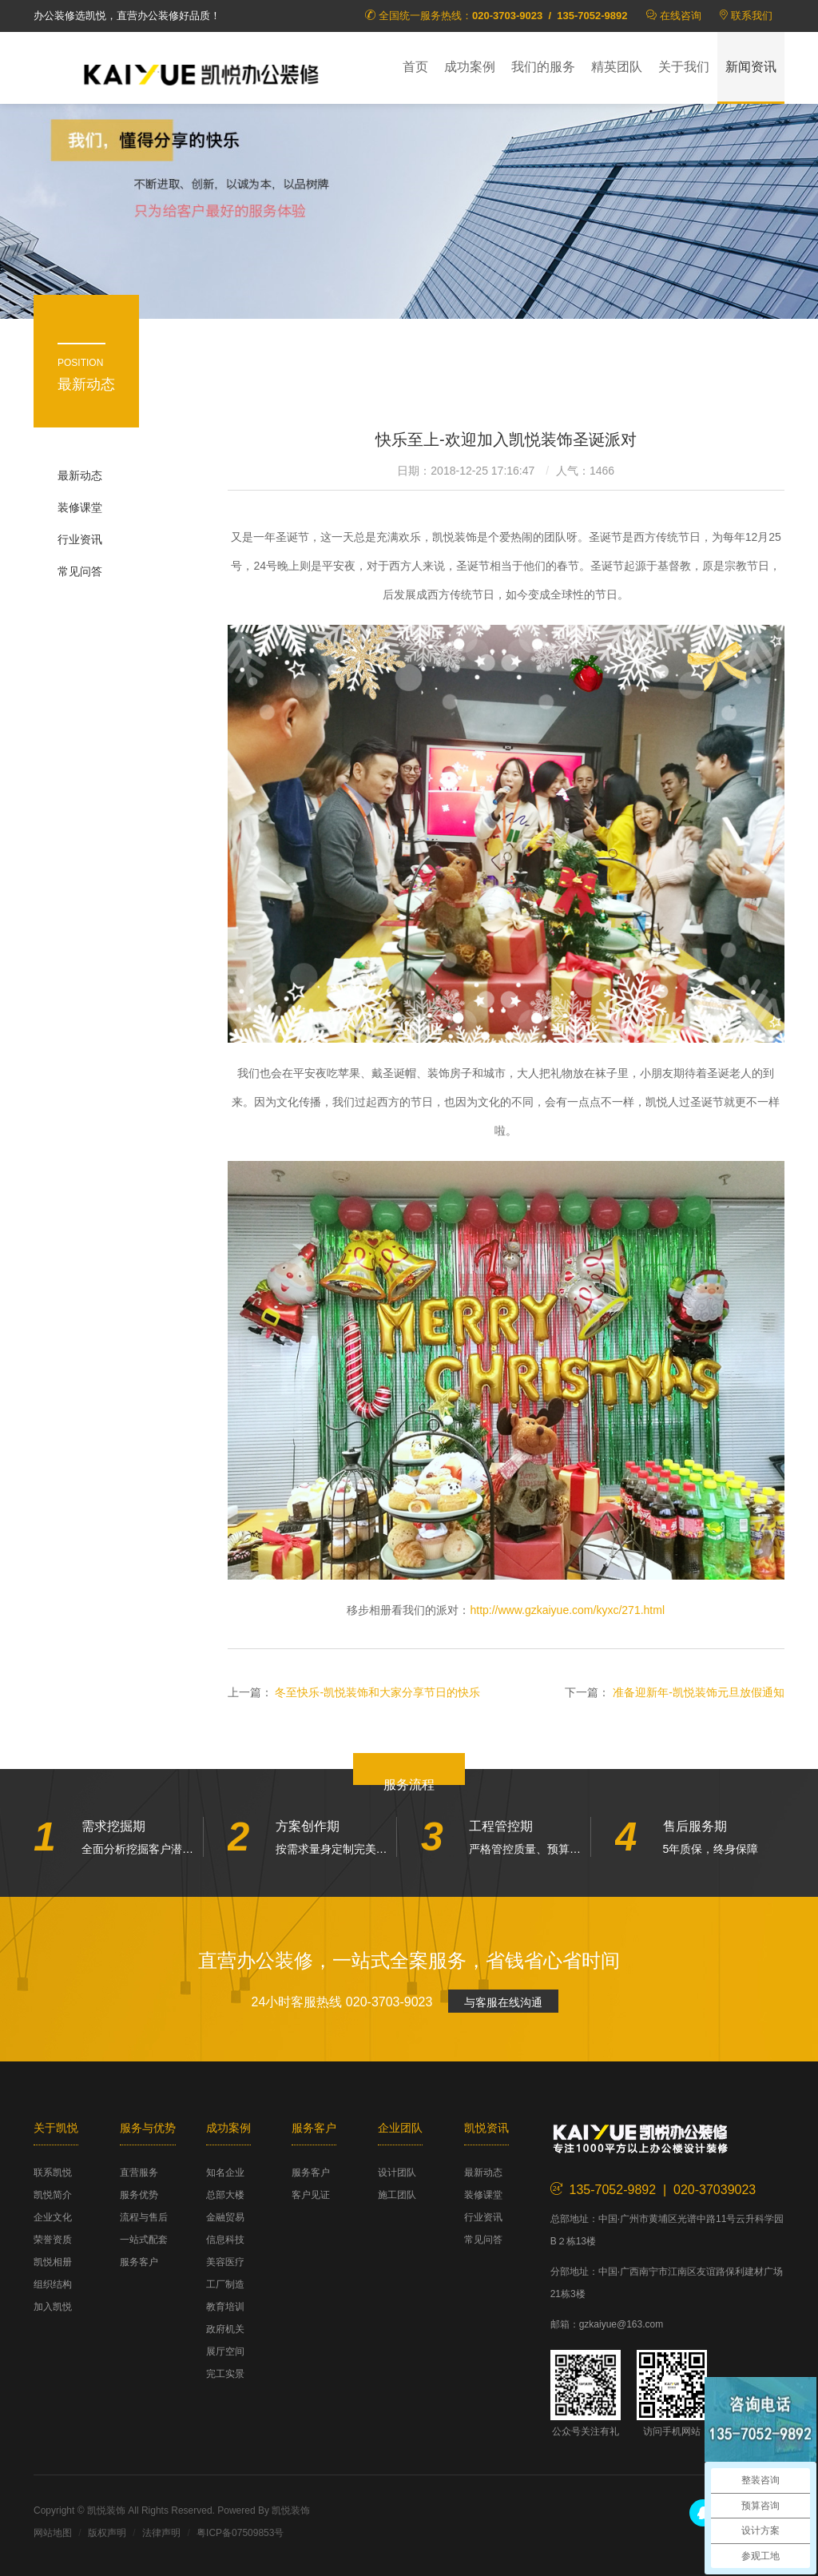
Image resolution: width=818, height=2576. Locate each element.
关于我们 (683, 67)
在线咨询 (680, 16)
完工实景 (225, 2373)
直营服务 (139, 2172)
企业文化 (53, 2217)
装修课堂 (80, 507)
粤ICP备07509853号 (240, 2532)
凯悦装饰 (201, 72)
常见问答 (80, 571)
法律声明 (161, 2532)
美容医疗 (225, 2262)
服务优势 (139, 2194)
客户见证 (311, 2194)
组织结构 (53, 2284)
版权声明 (107, 2532)
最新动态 (80, 475)
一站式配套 (144, 2239)
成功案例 (469, 67)
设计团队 (397, 2172)
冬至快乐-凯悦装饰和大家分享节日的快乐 (377, 1692)
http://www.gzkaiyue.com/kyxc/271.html (567, 1610)
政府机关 (225, 2329)
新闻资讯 (750, 67)
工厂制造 (225, 2284)
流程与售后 (144, 2217)
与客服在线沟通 (503, 2002)
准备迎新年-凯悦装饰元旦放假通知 (698, 1692)
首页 (415, 67)
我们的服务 (543, 67)
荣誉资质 (53, 2239)
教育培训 (225, 2306)
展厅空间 (225, 2351)
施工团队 (397, 2194)
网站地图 (53, 2532)
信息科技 (225, 2239)
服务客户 (139, 2262)
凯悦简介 (53, 2194)
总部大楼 (225, 2194)
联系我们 (751, 16)
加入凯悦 (53, 2306)
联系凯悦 (53, 2172)
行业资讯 (80, 539)
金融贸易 (225, 2217)
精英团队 (616, 67)
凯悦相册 (53, 2262)
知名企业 (225, 2172)
